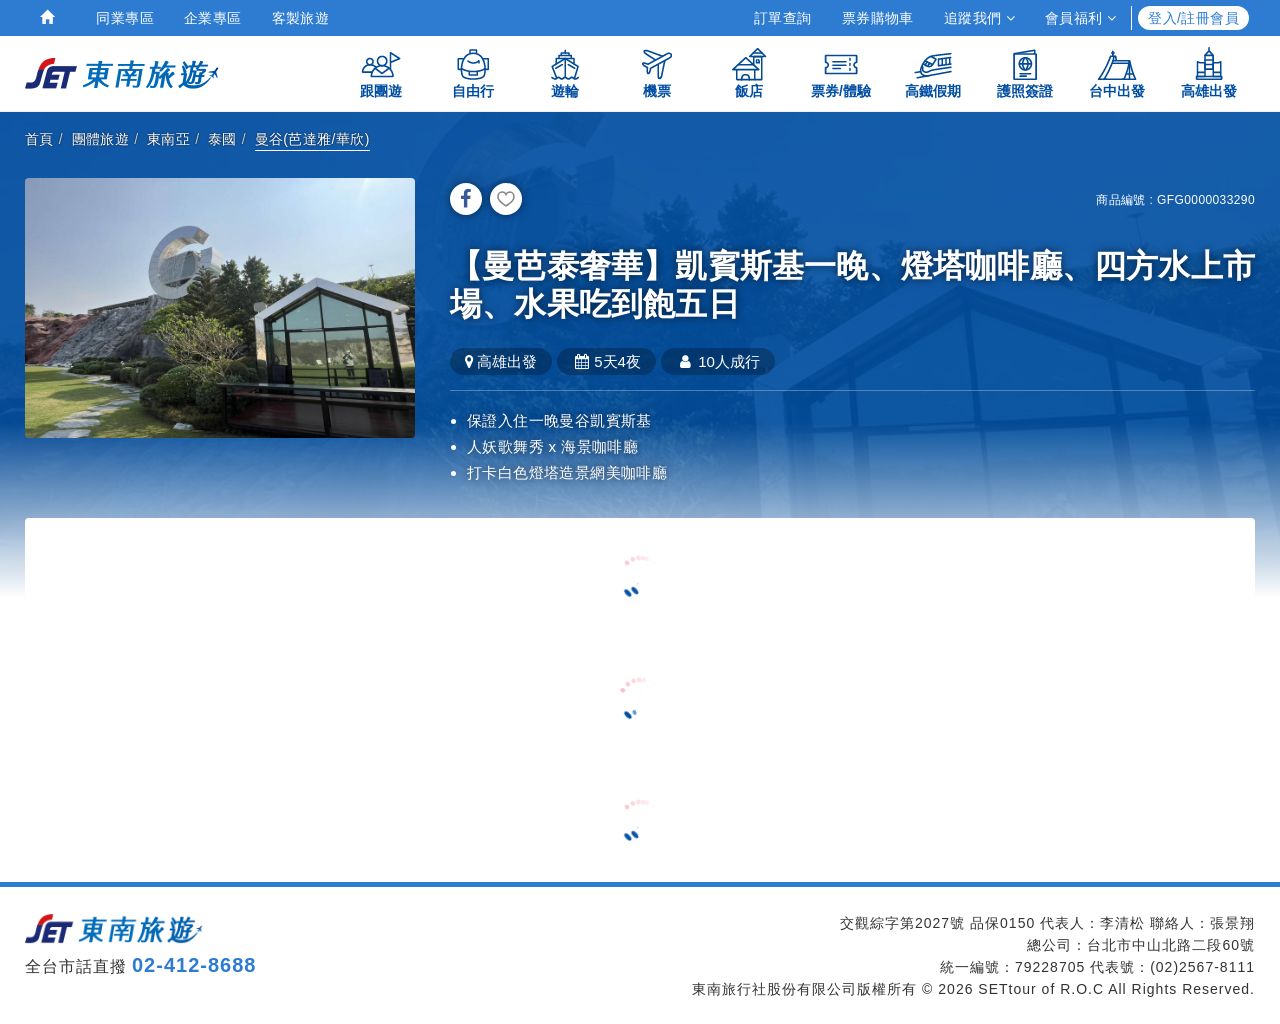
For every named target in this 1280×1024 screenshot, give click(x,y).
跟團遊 (381, 72)
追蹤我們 (979, 18)
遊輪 (565, 72)
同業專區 (125, 18)
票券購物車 (878, 18)
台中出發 (1117, 72)
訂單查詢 (783, 18)
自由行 (473, 72)
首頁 (39, 139)
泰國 (222, 139)
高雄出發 (1209, 72)
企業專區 (213, 18)
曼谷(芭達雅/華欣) (312, 139)
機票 (657, 72)
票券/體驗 (841, 72)
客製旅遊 (301, 18)
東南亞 (168, 139)
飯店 (749, 72)
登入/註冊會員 (1193, 18)
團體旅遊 (101, 139)
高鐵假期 (933, 72)
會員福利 (1080, 18)
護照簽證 (1025, 72)
